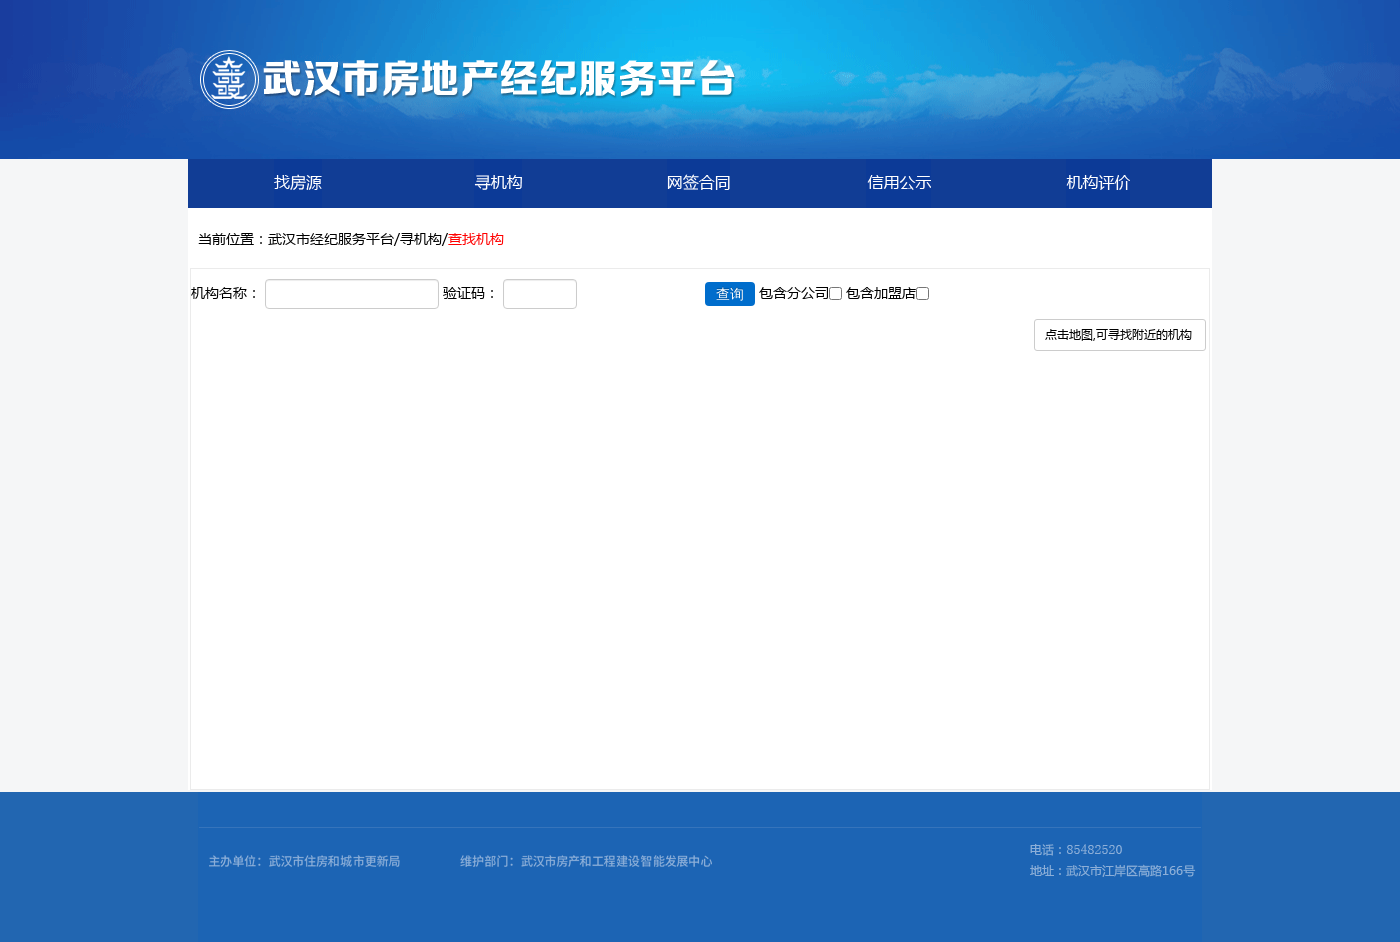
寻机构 (421, 238)
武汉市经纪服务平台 (331, 238)
